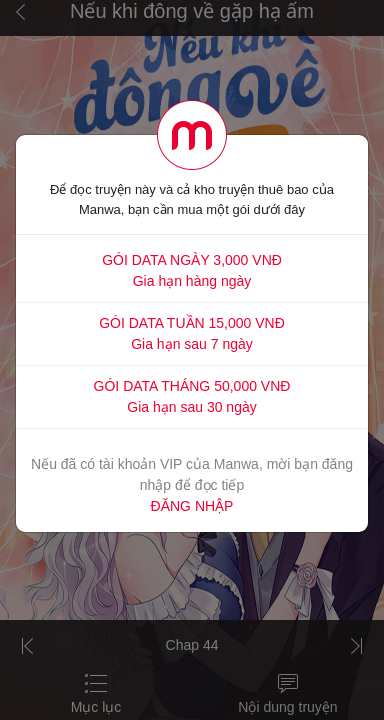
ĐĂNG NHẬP (192, 506)
